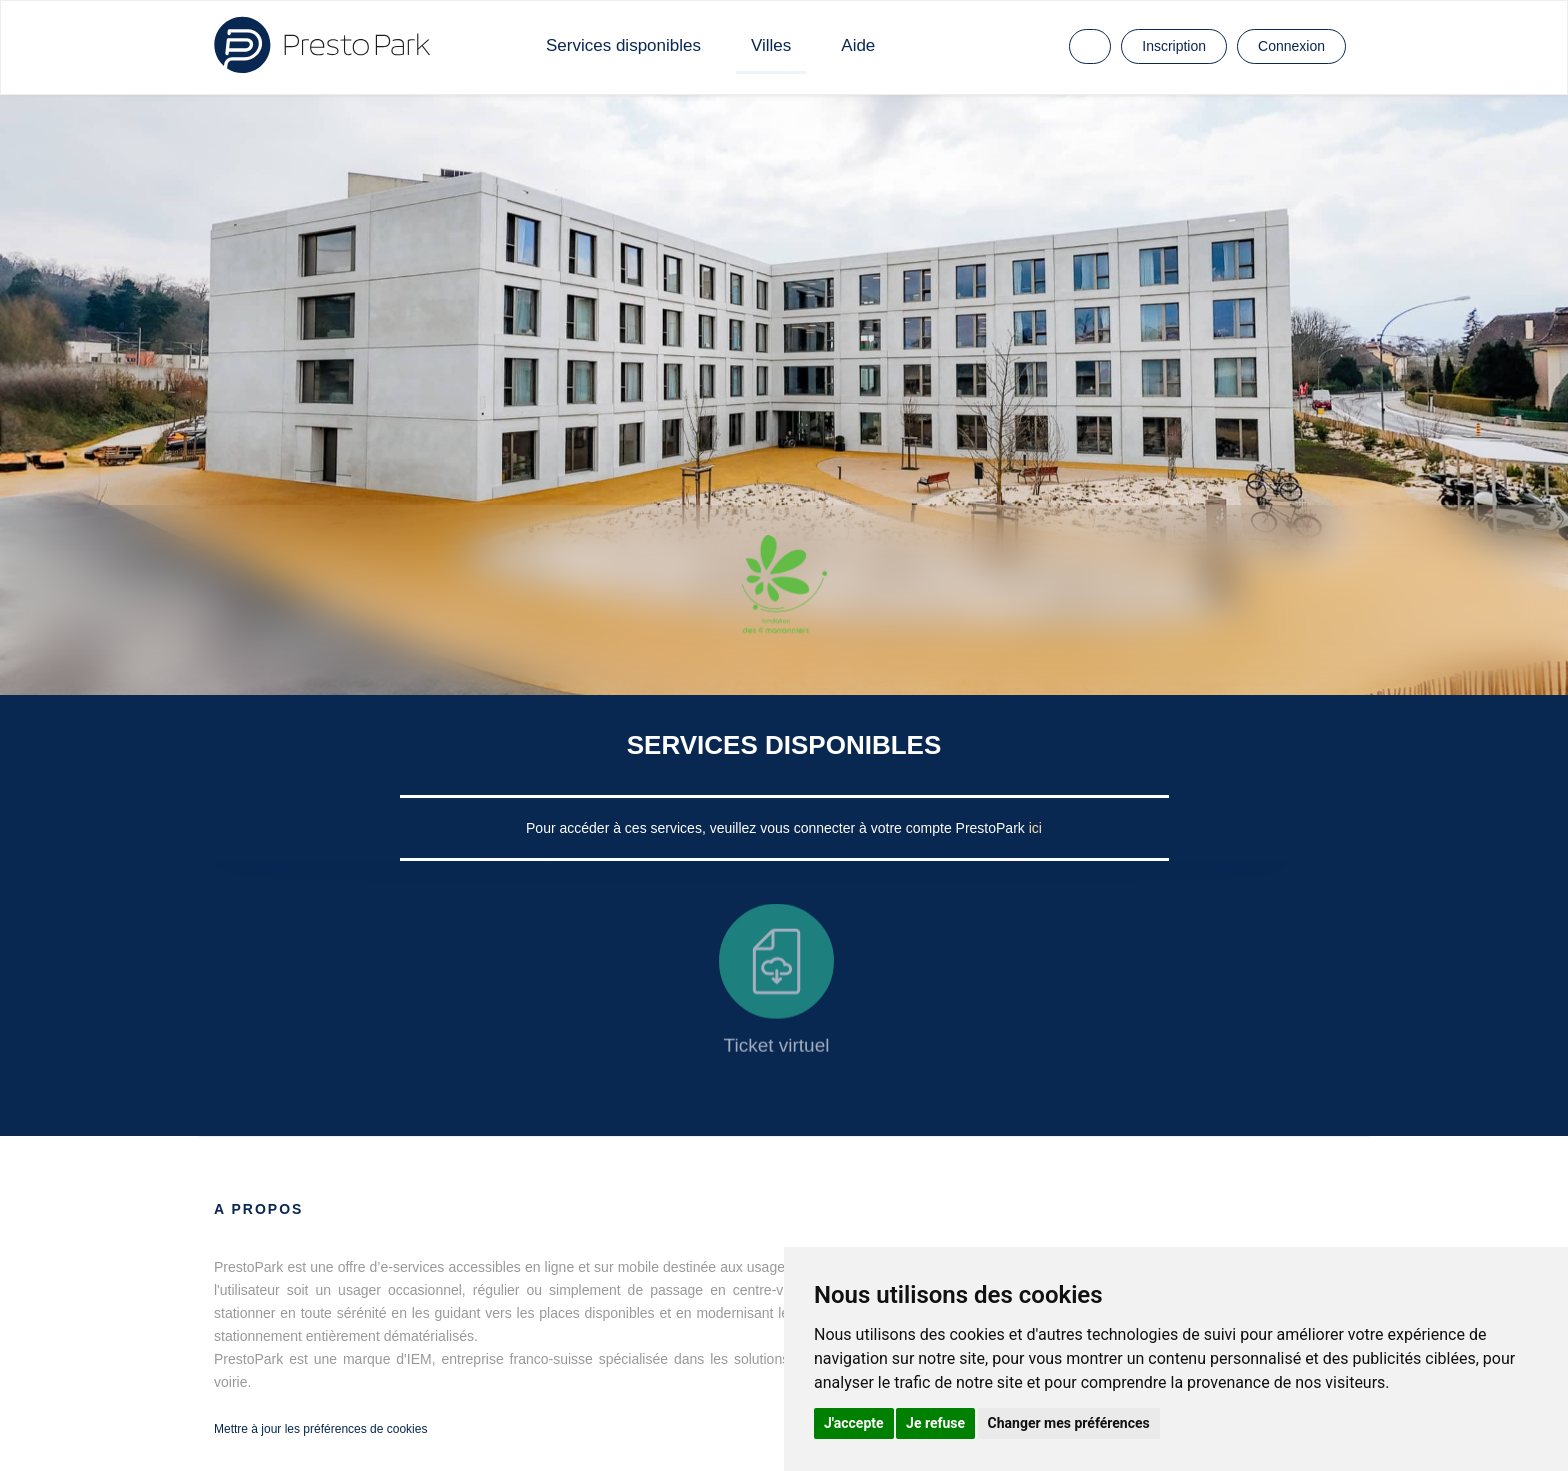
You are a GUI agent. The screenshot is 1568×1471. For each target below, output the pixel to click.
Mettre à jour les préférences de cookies (320, 1429)
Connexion (1291, 46)
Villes (771, 45)
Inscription (1174, 46)
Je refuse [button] (935, 1423)
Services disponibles (623, 45)
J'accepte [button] (854, 1423)
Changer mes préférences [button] (1069, 1423)
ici (1035, 828)
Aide (858, 45)
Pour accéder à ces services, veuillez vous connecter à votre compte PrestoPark (777, 828)
